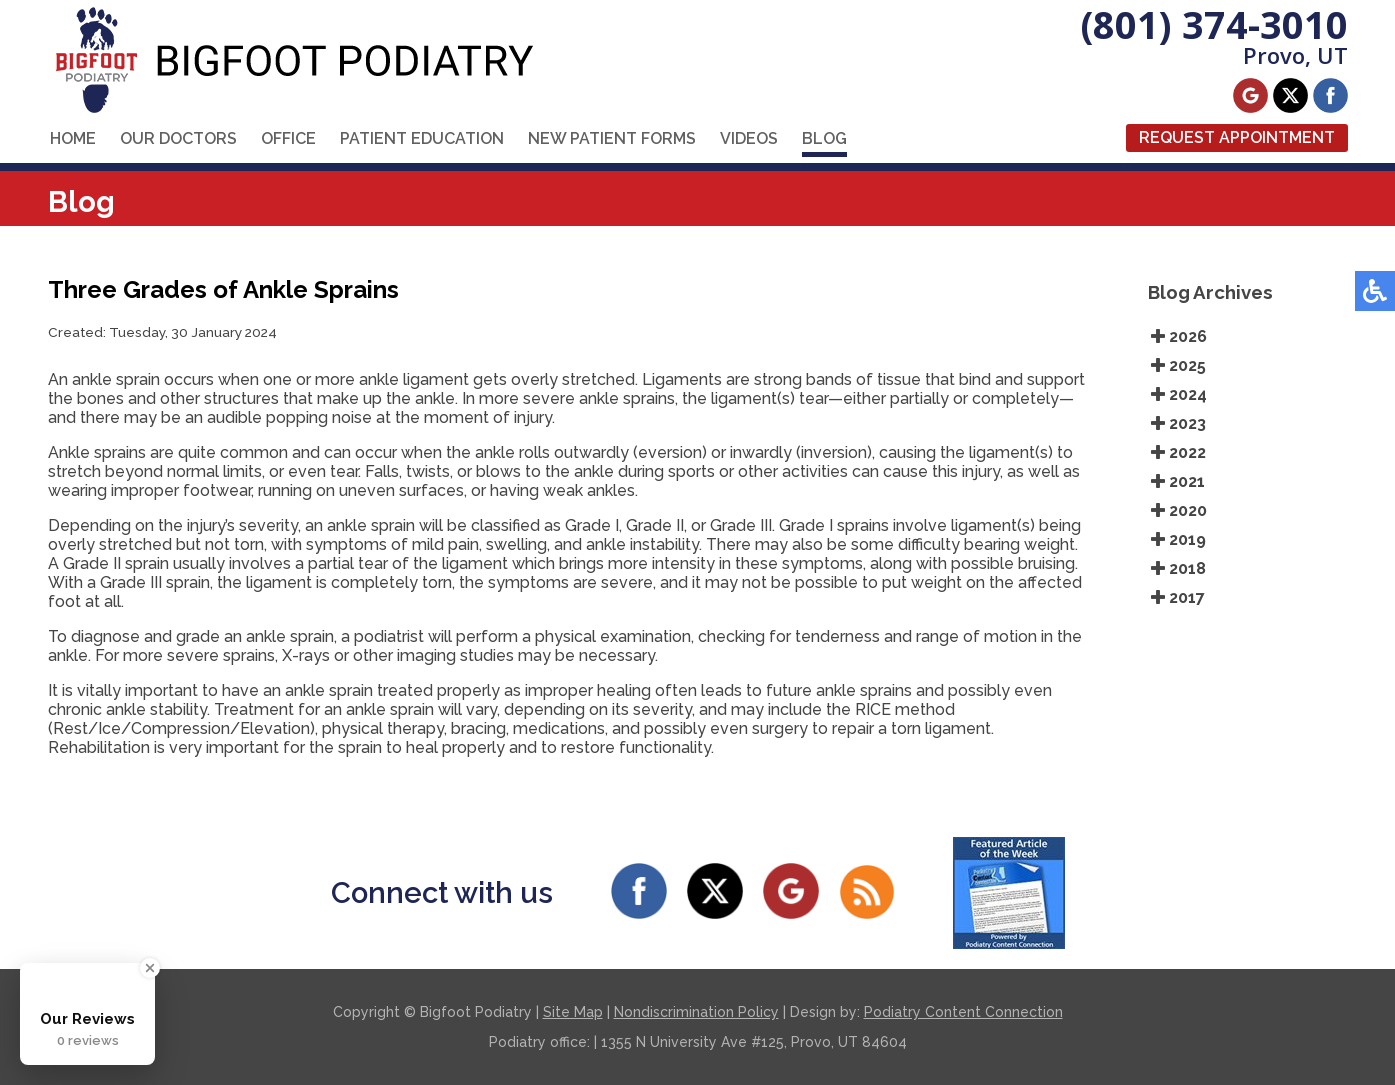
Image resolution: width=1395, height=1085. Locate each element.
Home (73, 138)
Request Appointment (1237, 137)
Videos (749, 138)
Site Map (573, 1012)
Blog (824, 138)
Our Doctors (178, 138)
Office (288, 138)
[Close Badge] (150, 968)
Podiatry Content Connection (963, 1012)
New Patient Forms (612, 138)
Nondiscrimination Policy (696, 1012)
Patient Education (422, 138)
